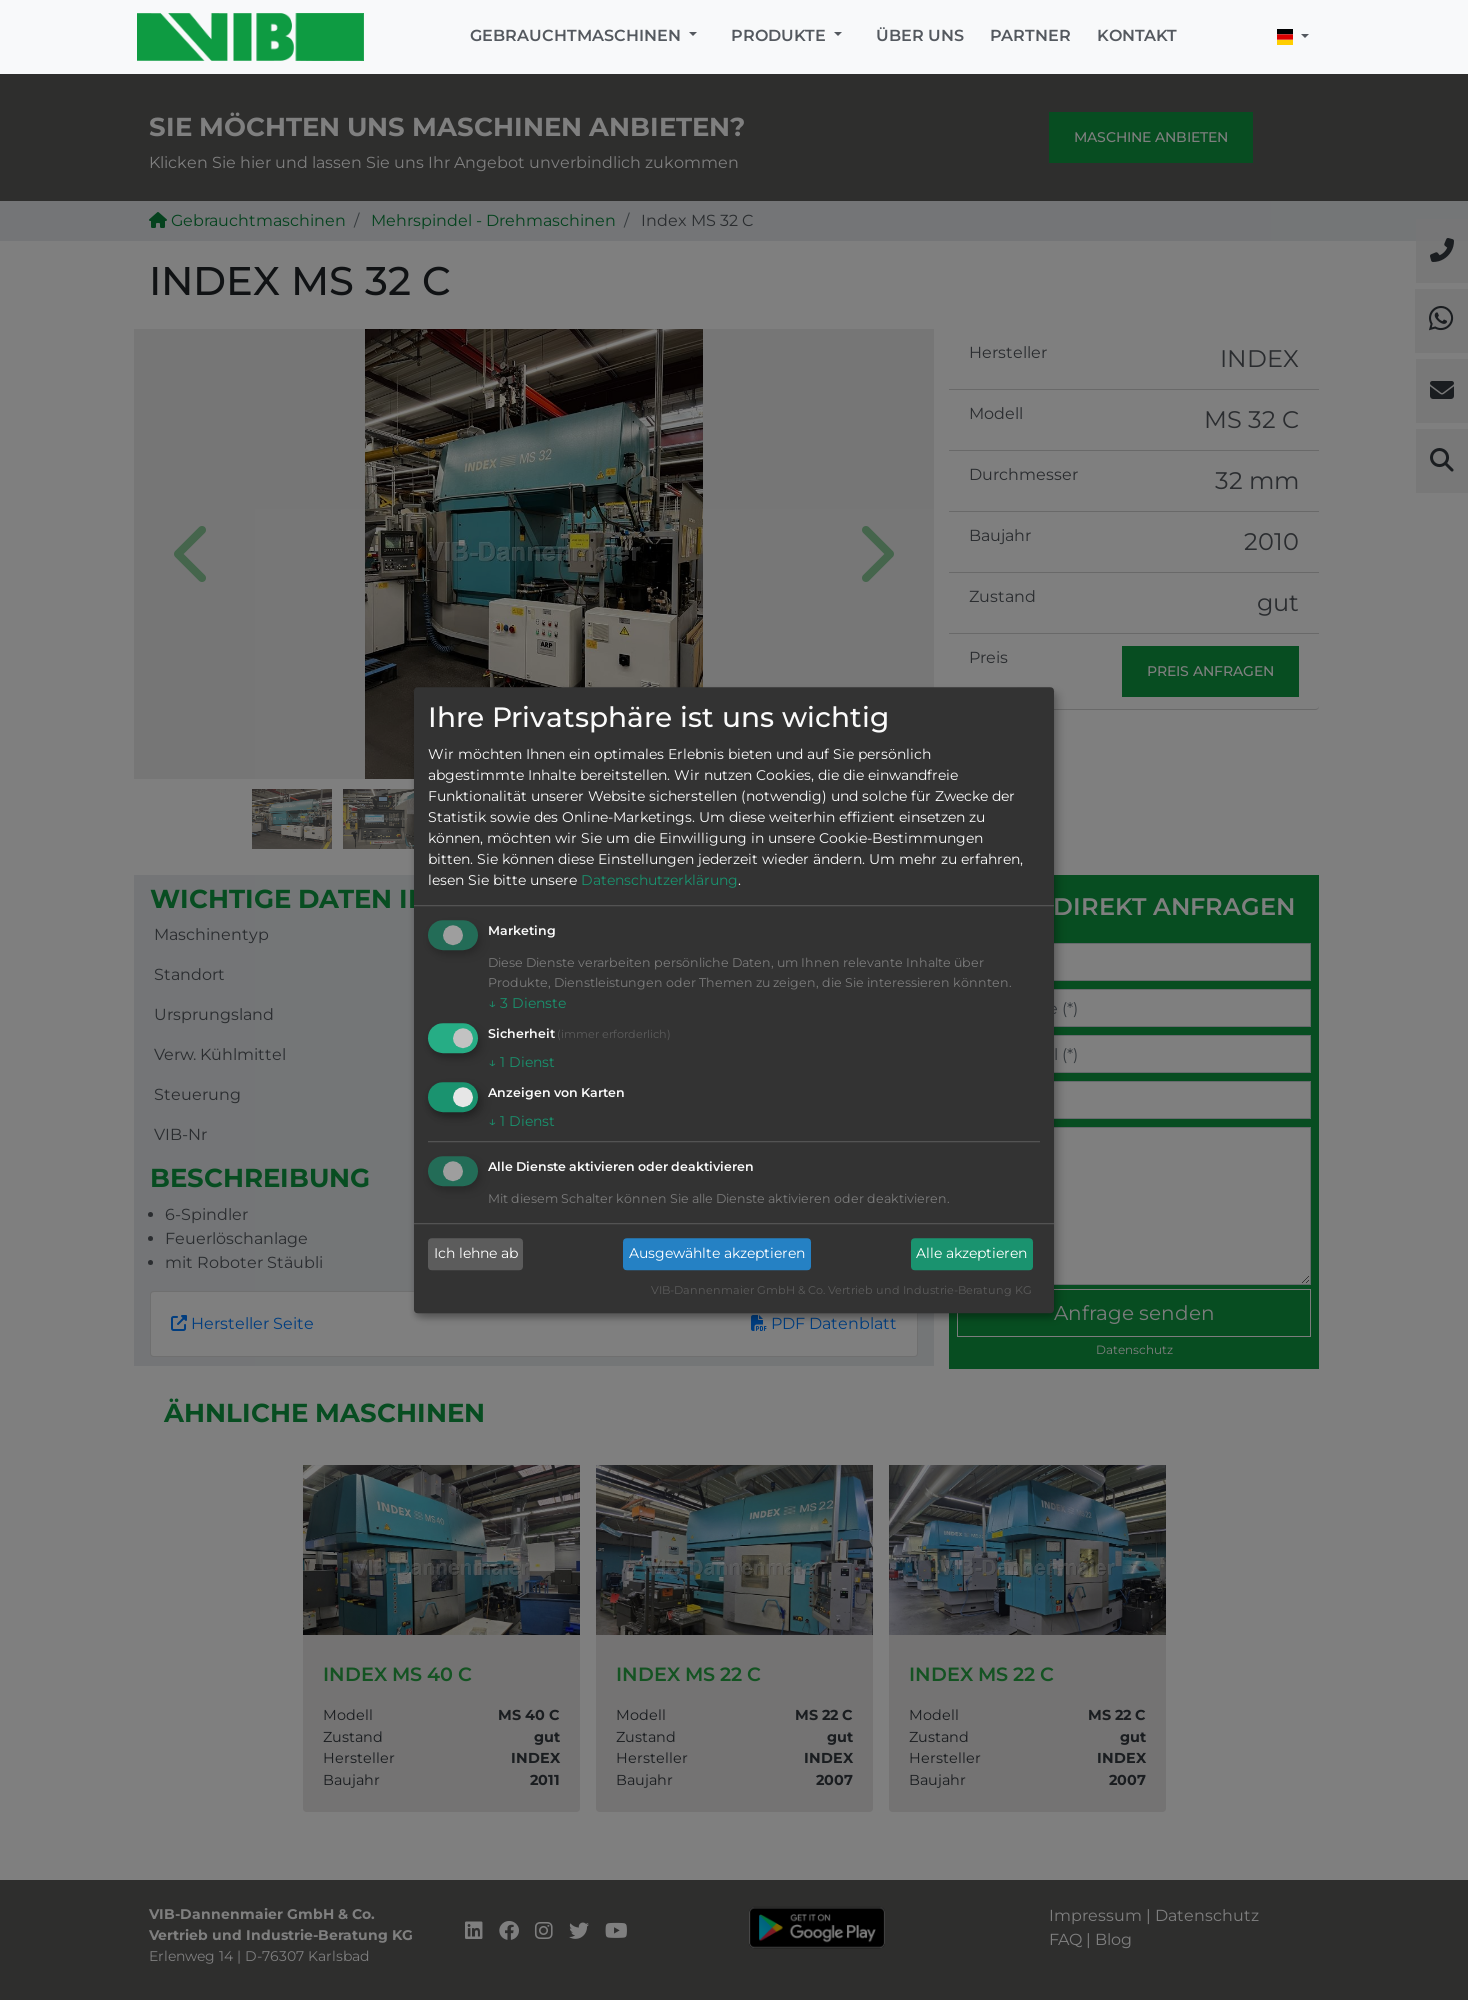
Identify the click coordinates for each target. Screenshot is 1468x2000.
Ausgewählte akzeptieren (717, 1254)
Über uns (920, 35)
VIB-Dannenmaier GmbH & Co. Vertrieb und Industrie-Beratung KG (841, 1290)
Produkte (780, 35)
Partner (1030, 35)
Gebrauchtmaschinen (577, 35)
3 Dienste (527, 1004)
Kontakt (1137, 35)
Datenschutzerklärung (659, 881)
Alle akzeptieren (971, 1254)
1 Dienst (521, 1062)
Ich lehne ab (476, 1254)
